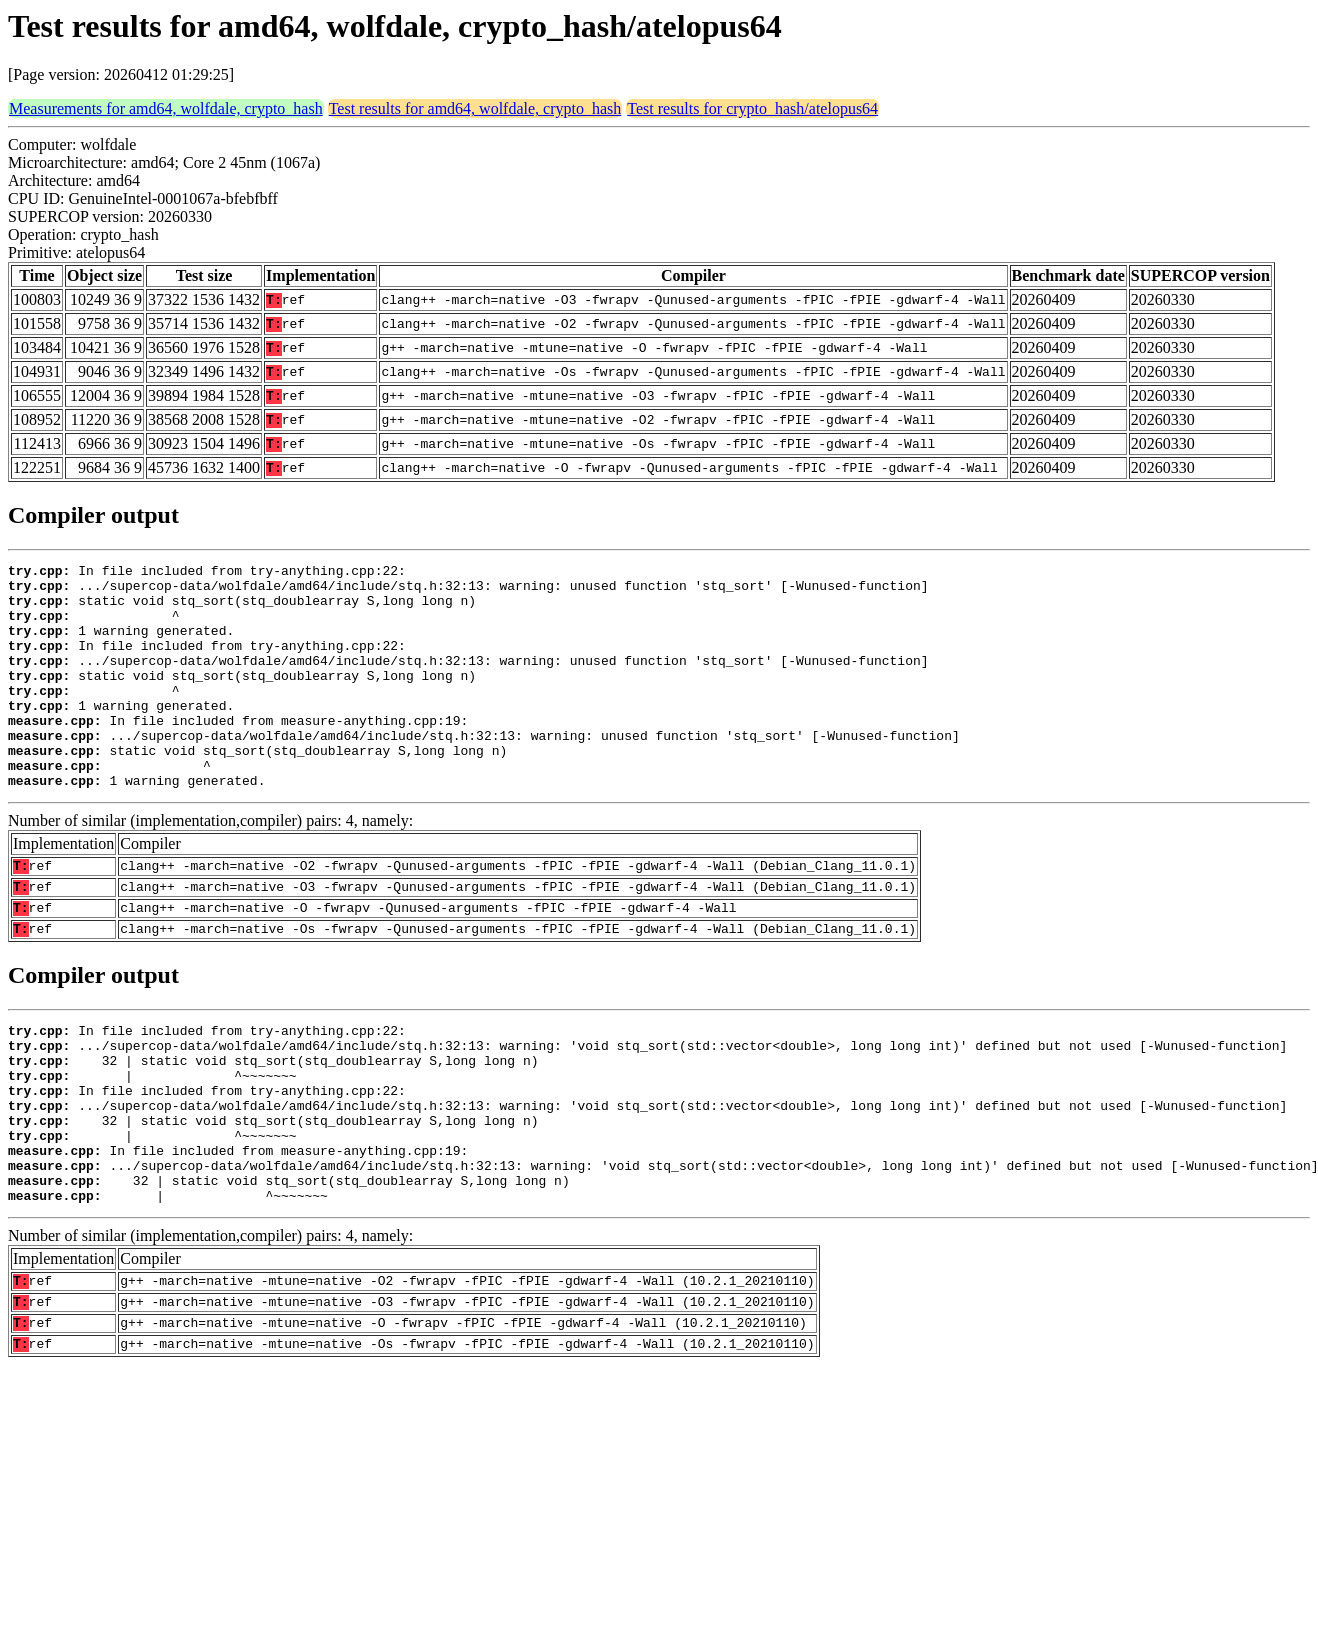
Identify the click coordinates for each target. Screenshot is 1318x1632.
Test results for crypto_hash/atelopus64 (752, 108)
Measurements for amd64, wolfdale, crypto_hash (166, 108)
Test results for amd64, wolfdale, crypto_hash (475, 108)
